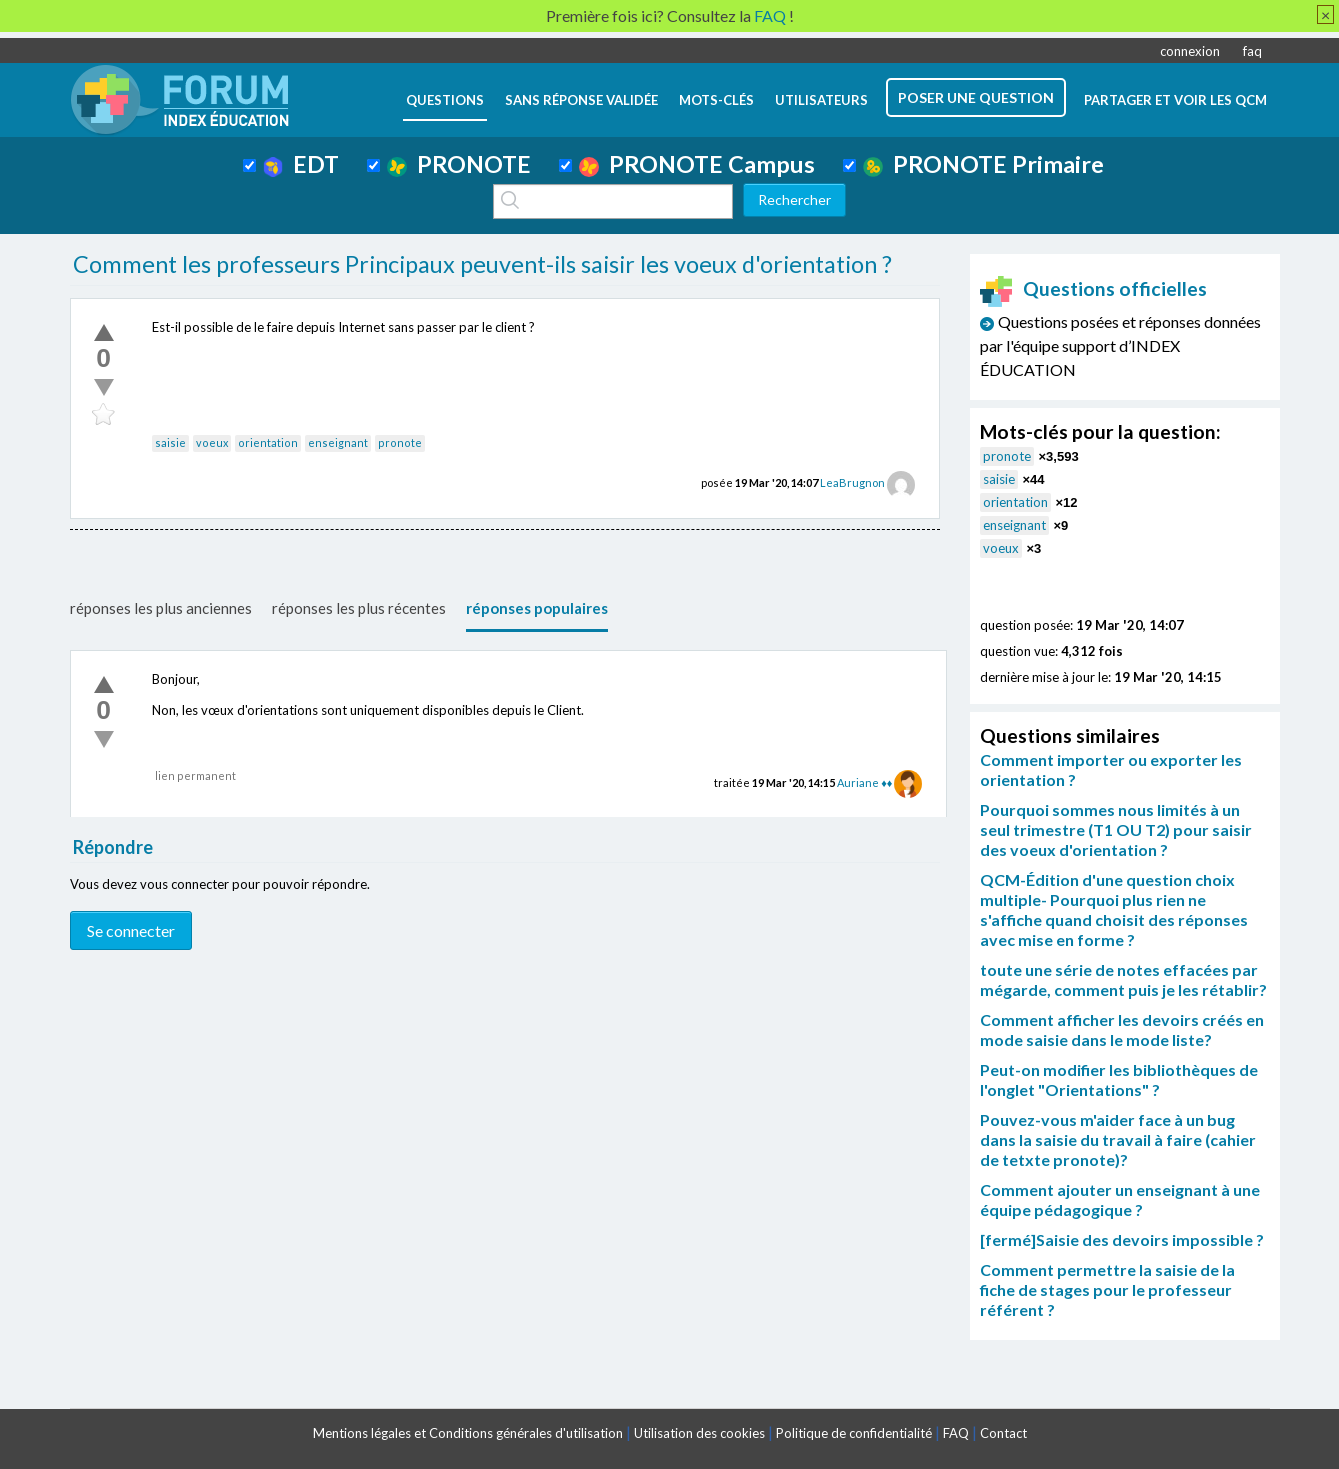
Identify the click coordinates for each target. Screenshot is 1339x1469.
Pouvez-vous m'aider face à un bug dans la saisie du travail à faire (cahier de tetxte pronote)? (1118, 1139)
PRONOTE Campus (697, 164)
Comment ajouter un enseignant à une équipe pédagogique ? (1120, 1199)
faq (1252, 51)
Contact (1003, 1433)
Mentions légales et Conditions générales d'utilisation (468, 1433)
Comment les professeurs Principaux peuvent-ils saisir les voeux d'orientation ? (482, 264)
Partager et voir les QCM (1175, 100)
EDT (301, 164)
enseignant (338, 442)
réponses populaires (537, 608)
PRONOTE (459, 164)
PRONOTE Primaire (983, 164)
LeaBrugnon (852, 482)
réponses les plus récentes (359, 608)
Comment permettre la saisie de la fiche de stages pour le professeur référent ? (1107, 1289)
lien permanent (195, 775)
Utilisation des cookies (699, 1433)
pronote (400, 442)
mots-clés (716, 100)
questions (445, 100)
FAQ (956, 1433)
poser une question (976, 97)
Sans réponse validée (581, 100)
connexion (1190, 51)
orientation (268, 442)
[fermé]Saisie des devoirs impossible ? (1122, 1239)
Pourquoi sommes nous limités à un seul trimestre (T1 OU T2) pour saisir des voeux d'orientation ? (1116, 829)
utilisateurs (821, 100)
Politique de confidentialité (854, 1433)
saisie (170, 442)
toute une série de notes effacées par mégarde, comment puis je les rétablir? (1123, 979)
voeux (212, 442)
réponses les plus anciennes (161, 608)
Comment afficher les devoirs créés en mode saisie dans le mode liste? (1122, 1029)
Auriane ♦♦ (864, 782)
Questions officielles (1094, 288)
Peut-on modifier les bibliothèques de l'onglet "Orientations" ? (1119, 1079)
